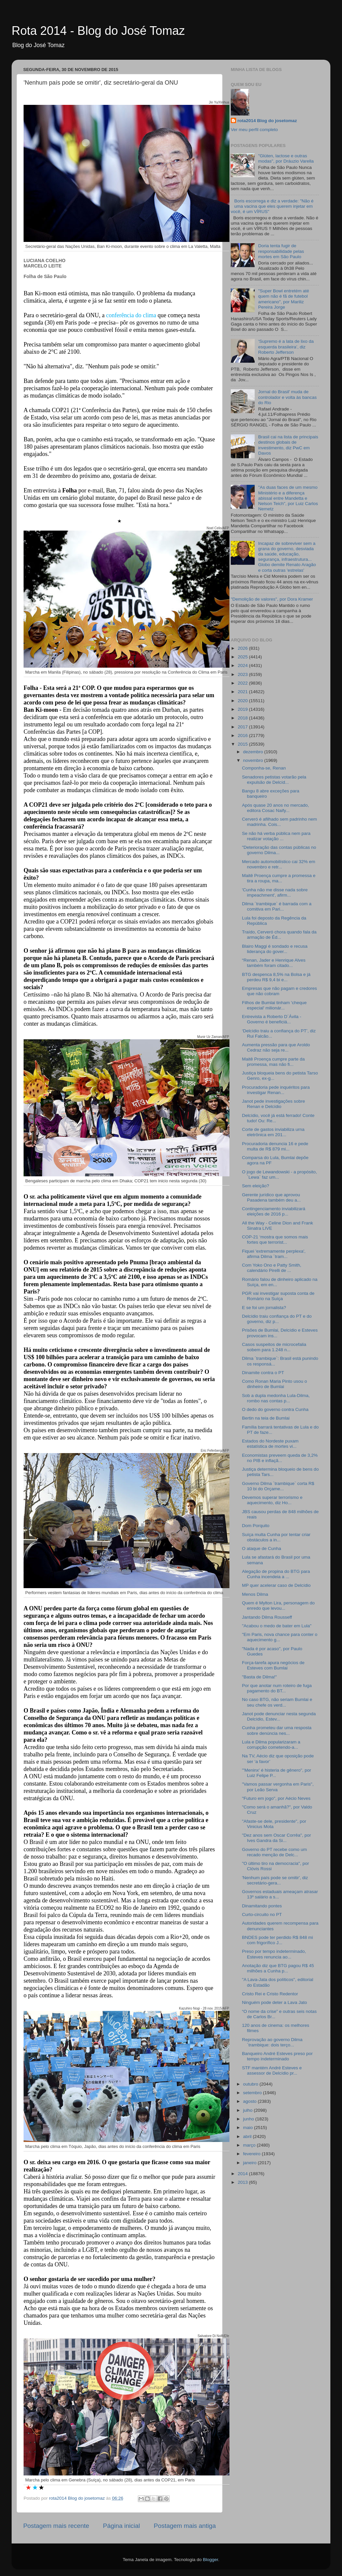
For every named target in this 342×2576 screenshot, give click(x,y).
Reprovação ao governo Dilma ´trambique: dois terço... (272, 2042)
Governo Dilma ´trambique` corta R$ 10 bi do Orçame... (278, 1486)
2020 (243, 700)
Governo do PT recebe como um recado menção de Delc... (274, 1852)
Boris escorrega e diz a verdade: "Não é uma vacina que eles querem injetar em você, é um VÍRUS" (272, 206)
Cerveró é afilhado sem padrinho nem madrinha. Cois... (279, 822)
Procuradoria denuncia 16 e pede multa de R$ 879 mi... (275, 1146)
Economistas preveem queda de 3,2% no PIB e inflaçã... (280, 1458)
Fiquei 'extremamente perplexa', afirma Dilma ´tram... (273, 1254)
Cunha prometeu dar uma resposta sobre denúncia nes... (276, 1730)
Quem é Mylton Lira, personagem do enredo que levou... (278, 1605)
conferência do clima (131, 315)
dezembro (253, 751)
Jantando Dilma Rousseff (267, 1617)
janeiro (250, 2162)
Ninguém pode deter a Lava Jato (274, 2002)
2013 (243, 2182)
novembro (253, 760)
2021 (243, 691)
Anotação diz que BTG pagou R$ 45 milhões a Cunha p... (278, 1968)
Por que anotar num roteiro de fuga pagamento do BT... (277, 1688)
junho (249, 2118)
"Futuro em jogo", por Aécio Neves (276, 1798)
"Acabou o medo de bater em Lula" (276, 1625)
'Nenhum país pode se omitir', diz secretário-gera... (275, 1880)
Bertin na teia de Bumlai (266, 1418)
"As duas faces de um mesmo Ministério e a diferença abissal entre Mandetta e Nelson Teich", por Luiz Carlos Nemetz (288, 498)
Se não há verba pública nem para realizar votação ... (276, 836)
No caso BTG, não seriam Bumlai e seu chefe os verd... (277, 1702)
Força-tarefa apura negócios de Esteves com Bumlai (273, 1665)
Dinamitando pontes (262, 1905)
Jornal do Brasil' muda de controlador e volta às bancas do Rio (287, 397)
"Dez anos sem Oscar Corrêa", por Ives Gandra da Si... (276, 1838)
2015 (243, 744)
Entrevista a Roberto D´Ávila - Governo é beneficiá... (271, 1019)
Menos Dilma (255, 1594)
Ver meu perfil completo (254, 129)
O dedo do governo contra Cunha (275, 1409)
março (250, 2145)
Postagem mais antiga (185, 2525)
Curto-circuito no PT (262, 1914)
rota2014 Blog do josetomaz (267, 120)
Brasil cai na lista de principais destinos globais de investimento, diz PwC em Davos (288, 445)
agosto (250, 2101)
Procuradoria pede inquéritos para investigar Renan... (276, 1090)
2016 (243, 735)
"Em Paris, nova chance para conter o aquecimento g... (279, 1637)
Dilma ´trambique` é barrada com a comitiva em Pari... (276, 906)
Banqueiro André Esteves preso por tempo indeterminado (277, 2056)
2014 (243, 2173)
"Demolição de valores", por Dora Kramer (272, 599)
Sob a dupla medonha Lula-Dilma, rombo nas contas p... (276, 1398)
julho (248, 2110)
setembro (253, 2092)
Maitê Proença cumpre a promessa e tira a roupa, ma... (278, 878)
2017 (243, 726)
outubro (251, 2084)
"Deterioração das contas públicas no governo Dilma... (279, 850)
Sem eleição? (255, 1185)
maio (248, 2127)
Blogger (210, 2559)
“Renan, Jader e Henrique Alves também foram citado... (273, 963)
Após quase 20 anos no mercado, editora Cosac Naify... (275, 808)
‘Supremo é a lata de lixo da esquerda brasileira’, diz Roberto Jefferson (285, 346)
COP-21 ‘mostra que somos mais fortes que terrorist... (275, 1239)
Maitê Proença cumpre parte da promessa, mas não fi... (273, 1062)
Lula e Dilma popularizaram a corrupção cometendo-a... (271, 1744)
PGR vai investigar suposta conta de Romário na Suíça (278, 1296)
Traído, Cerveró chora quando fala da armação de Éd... (279, 934)
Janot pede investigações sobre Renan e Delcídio (273, 1104)
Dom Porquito (256, 1525)
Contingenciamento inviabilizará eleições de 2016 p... (273, 1211)
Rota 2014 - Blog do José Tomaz (98, 30)
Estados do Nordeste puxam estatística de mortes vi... (270, 1443)
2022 (243, 683)
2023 (243, 674)
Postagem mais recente (56, 2525)
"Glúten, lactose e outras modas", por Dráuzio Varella (285, 158)
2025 (243, 656)
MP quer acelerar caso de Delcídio (276, 1585)
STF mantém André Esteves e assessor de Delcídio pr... (272, 2070)
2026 (243, 648)
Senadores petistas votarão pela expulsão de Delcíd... (274, 779)
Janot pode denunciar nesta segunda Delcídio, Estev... (279, 1716)
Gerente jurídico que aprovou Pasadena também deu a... (271, 1197)
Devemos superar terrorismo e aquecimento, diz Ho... (272, 1500)
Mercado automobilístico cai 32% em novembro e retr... (278, 864)
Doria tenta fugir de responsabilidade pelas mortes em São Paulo (281, 251)
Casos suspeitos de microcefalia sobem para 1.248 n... (274, 1347)
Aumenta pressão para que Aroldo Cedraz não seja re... (276, 1047)
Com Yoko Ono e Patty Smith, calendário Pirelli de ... (271, 1268)
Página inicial (121, 2525)
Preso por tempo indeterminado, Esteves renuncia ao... (274, 1954)
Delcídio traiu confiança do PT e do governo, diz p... (277, 1319)
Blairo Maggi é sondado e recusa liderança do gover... (274, 949)
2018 (243, 717)
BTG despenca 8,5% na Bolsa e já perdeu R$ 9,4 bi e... (276, 977)
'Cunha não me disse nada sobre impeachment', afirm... (275, 892)
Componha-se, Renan (264, 768)
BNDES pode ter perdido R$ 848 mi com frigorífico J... (277, 1940)
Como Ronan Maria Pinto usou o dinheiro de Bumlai (274, 1384)
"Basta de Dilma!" (259, 1676)
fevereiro (252, 2153)
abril (248, 2136)
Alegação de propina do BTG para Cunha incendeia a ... (276, 1574)
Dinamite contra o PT (263, 1372)
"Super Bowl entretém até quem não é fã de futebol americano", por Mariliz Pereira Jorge (283, 299)
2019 (243, 709)
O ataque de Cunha (261, 1548)
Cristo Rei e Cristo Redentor (270, 1993)
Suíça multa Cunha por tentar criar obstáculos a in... (276, 1537)
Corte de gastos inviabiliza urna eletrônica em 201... (273, 1132)
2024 (243, 665)
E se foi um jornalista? (264, 1307)
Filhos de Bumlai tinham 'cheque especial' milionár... (274, 1005)
